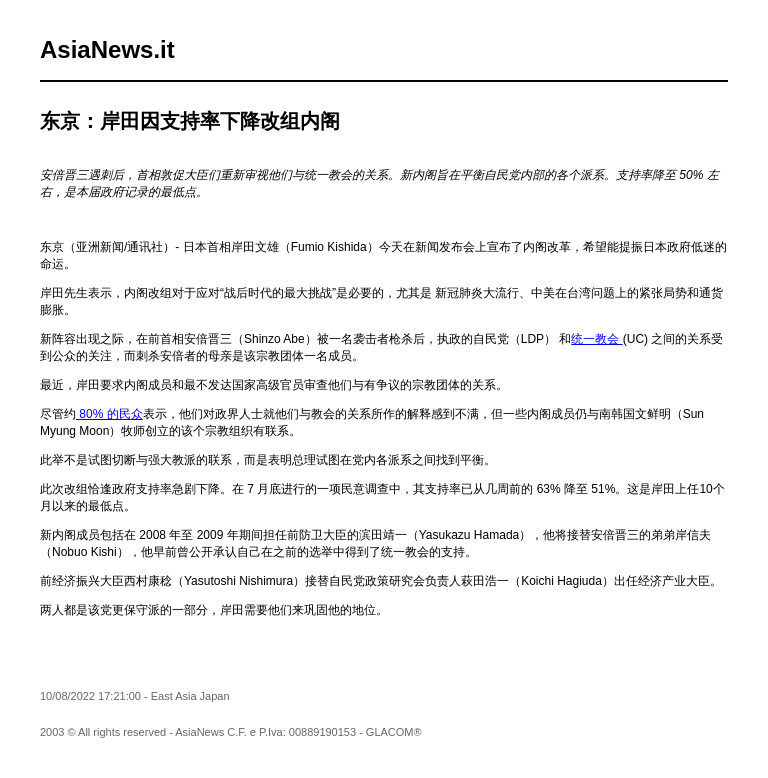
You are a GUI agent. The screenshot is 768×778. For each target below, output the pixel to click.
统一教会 (596, 339)
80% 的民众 (109, 414)
